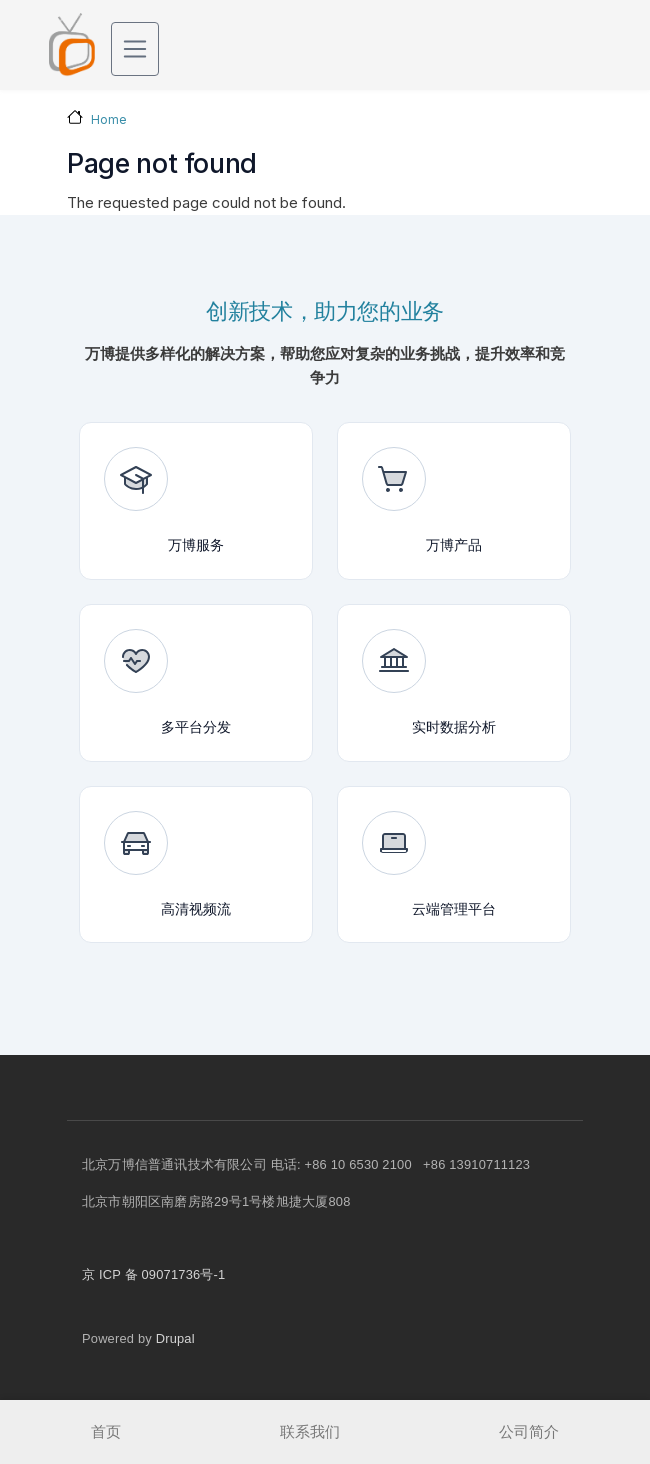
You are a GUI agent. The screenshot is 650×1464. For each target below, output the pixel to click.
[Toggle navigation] (135, 49)
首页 (106, 1431)
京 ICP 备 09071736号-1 (153, 1274)
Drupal (175, 1338)
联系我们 (310, 1431)
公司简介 (529, 1431)
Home (109, 119)
